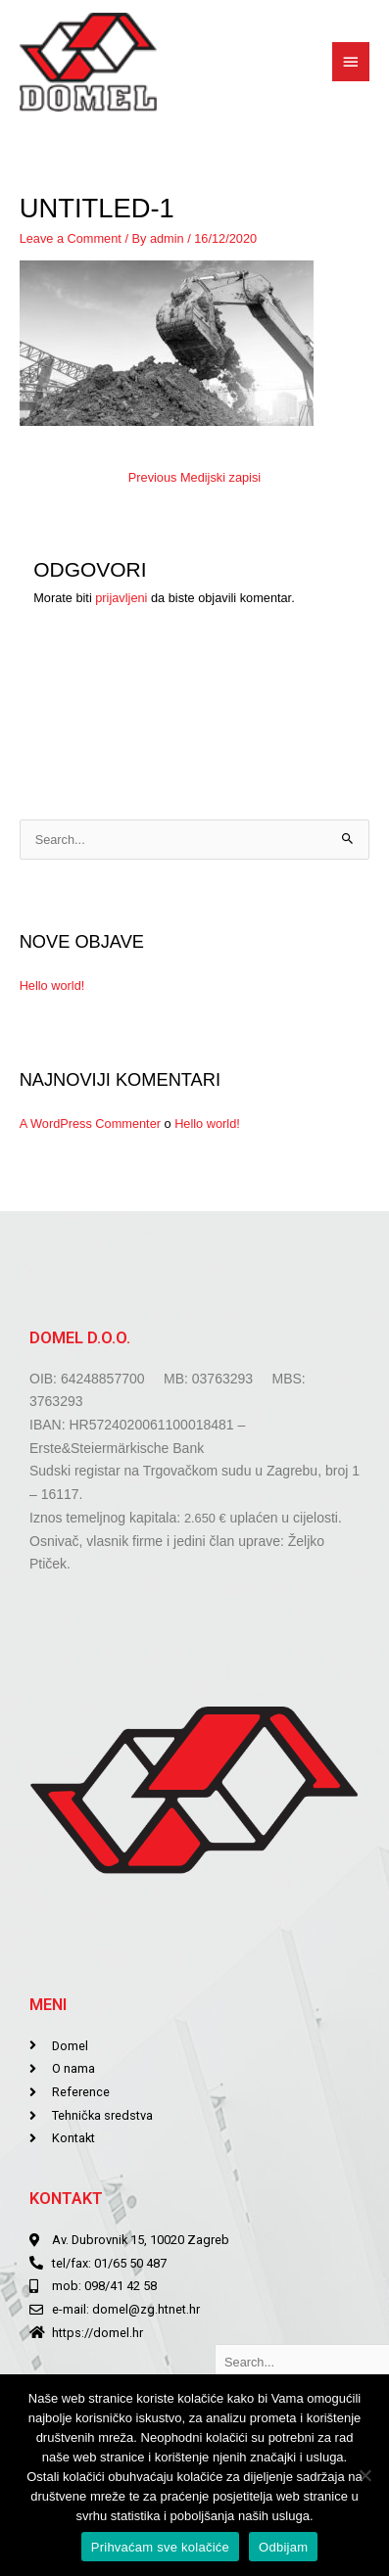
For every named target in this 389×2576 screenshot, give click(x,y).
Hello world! (52, 985)
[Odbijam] (364, 2475)
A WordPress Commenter (90, 1123)
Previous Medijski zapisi (194, 477)
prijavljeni (121, 597)
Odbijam (283, 2547)
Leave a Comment (71, 238)
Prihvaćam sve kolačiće (160, 2547)
